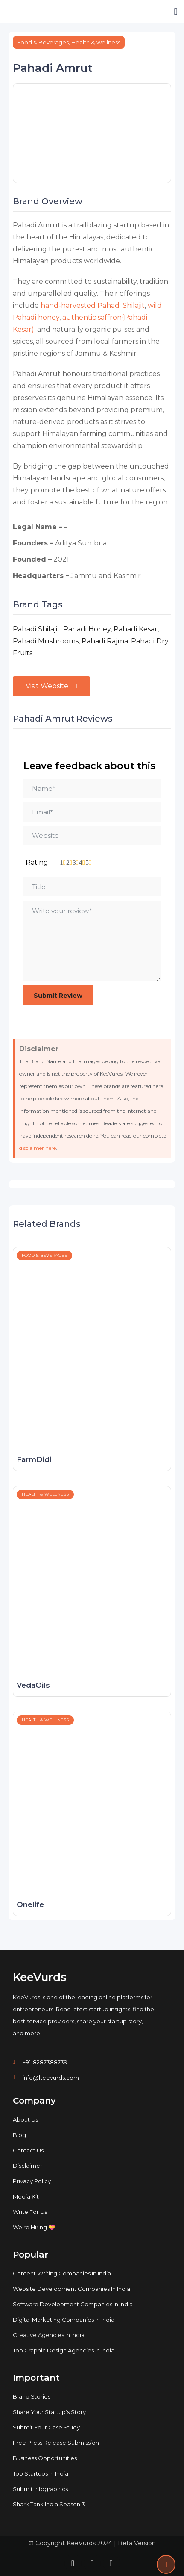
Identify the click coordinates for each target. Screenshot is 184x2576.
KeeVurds (40, 1977)
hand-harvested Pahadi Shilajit (93, 305)
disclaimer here (37, 1148)
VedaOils (33, 1685)
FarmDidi (34, 1459)
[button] (176, 11)
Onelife (30, 1904)
